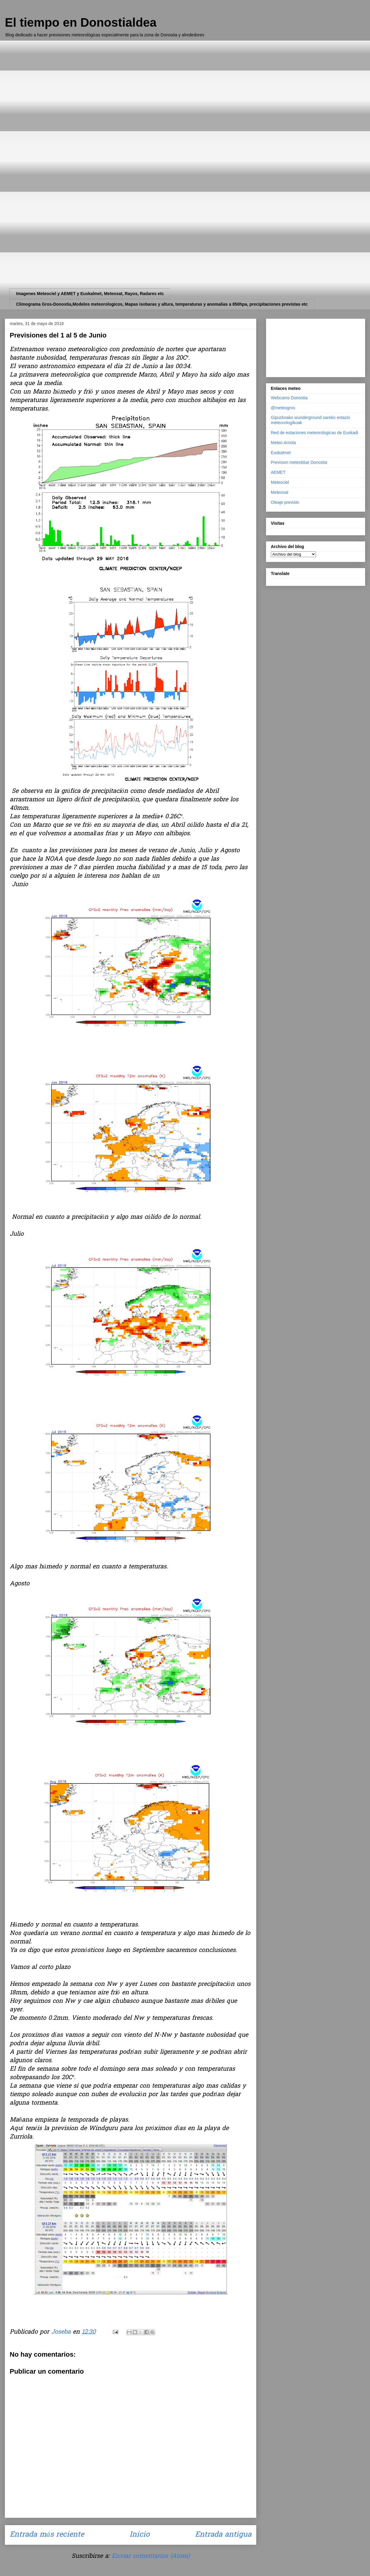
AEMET (278, 472)
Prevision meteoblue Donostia (299, 462)
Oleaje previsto (285, 502)
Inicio (140, 2535)
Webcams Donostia (289, 397)
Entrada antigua (223, 2535)
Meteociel (280, 482)
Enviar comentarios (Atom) (151, 2556)
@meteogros (283, 407)
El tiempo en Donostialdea (80, 22)
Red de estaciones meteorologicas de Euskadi (314, 432)
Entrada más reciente (47, 2535)
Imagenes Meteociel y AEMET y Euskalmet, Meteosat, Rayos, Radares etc (90, 293)
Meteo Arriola (283, 442)
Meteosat (279, 492)
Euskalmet (281, 452)
